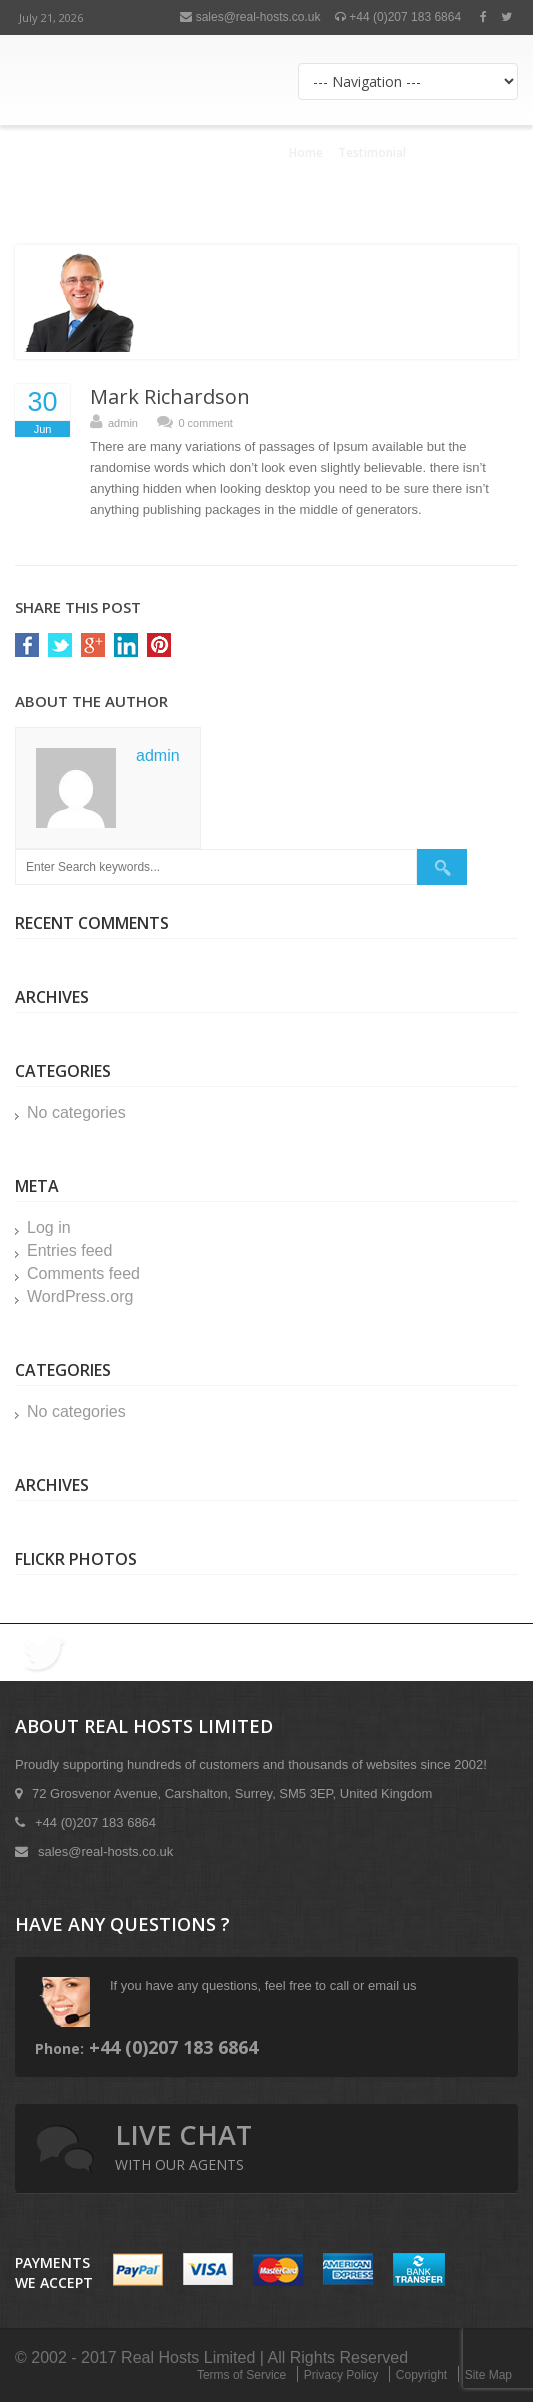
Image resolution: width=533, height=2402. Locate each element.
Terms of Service (241, 2375)
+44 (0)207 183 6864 (398, 17)
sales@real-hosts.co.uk (250, 17)
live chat (183, 2145)
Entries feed (69, 1250)
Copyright (421, 2375)
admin (123, 423)
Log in (49, 1227)
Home (306, 152)
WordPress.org (80, 1296)
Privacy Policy (341, 2375)
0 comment (205, 423)
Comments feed (83, 1273)
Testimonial (372, 152)
